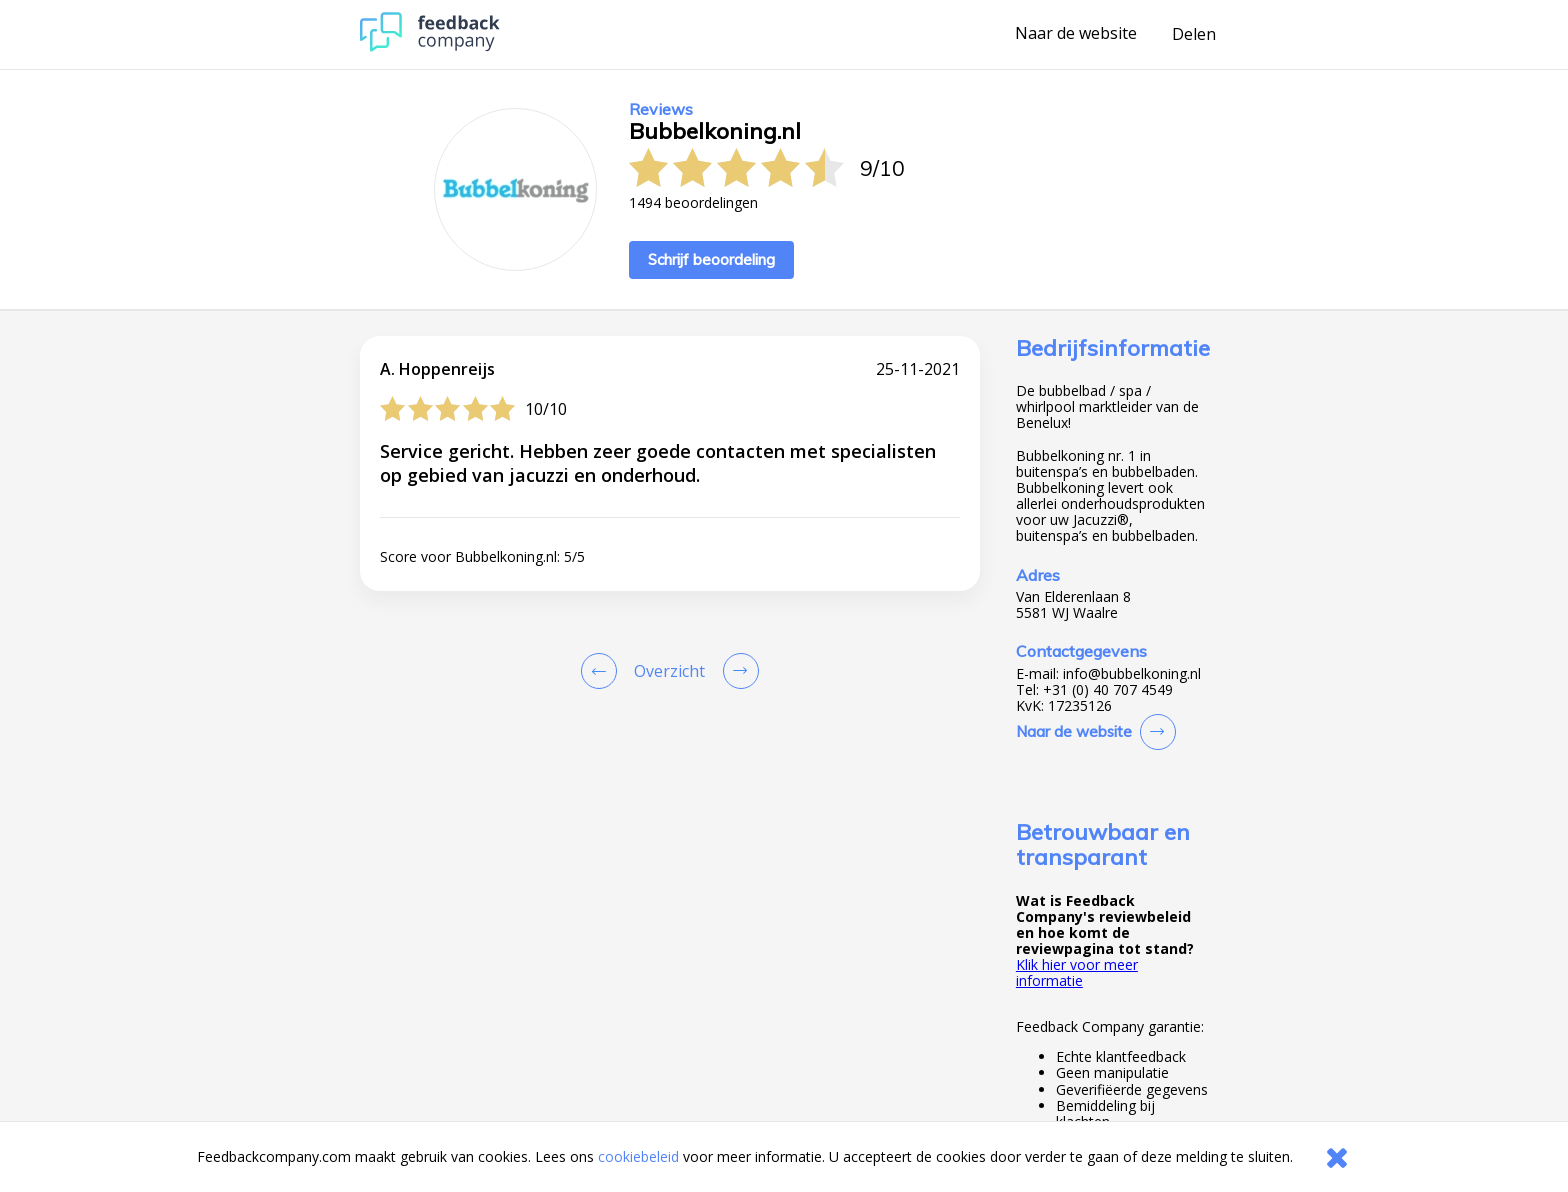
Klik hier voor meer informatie (1077, 972)
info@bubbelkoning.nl (1132, 674)
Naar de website (1076, 34)
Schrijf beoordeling (711, 259)
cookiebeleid (638, 1156)
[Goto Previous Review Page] (603, 671)
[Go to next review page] (737, 671)
